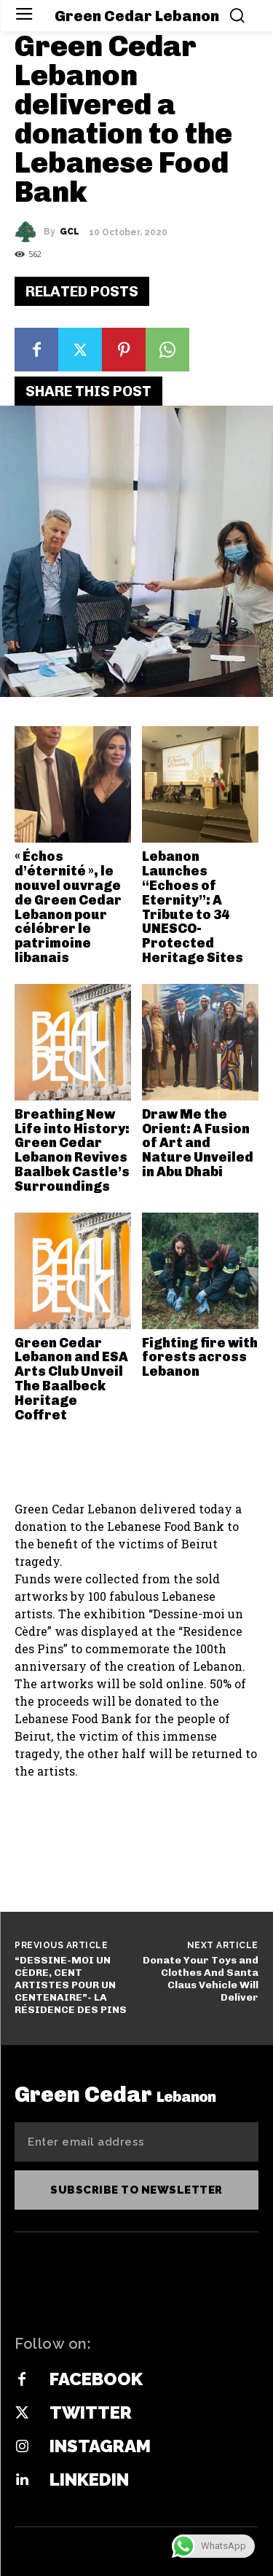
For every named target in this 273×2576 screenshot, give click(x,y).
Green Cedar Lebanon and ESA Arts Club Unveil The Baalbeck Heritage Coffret (71, 1379)
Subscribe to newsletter (136, 2190)
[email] (136, 2142)
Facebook (96, 2379)
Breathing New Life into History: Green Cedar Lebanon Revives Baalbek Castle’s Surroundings (72, 1150)
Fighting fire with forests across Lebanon (200, 1357)
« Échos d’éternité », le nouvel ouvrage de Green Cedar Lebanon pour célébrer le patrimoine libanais (68, 907)
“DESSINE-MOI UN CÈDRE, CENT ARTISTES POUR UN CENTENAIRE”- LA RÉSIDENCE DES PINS (71, 1984)
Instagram (100, 2446)
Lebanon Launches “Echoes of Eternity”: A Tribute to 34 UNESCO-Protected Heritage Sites (192, 907)
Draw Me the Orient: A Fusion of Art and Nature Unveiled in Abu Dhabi (197, 1143)
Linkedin (89, 2479)
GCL (69, 231)
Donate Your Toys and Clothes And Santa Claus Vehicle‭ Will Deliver (200, 1978)
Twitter (91, 2412)
